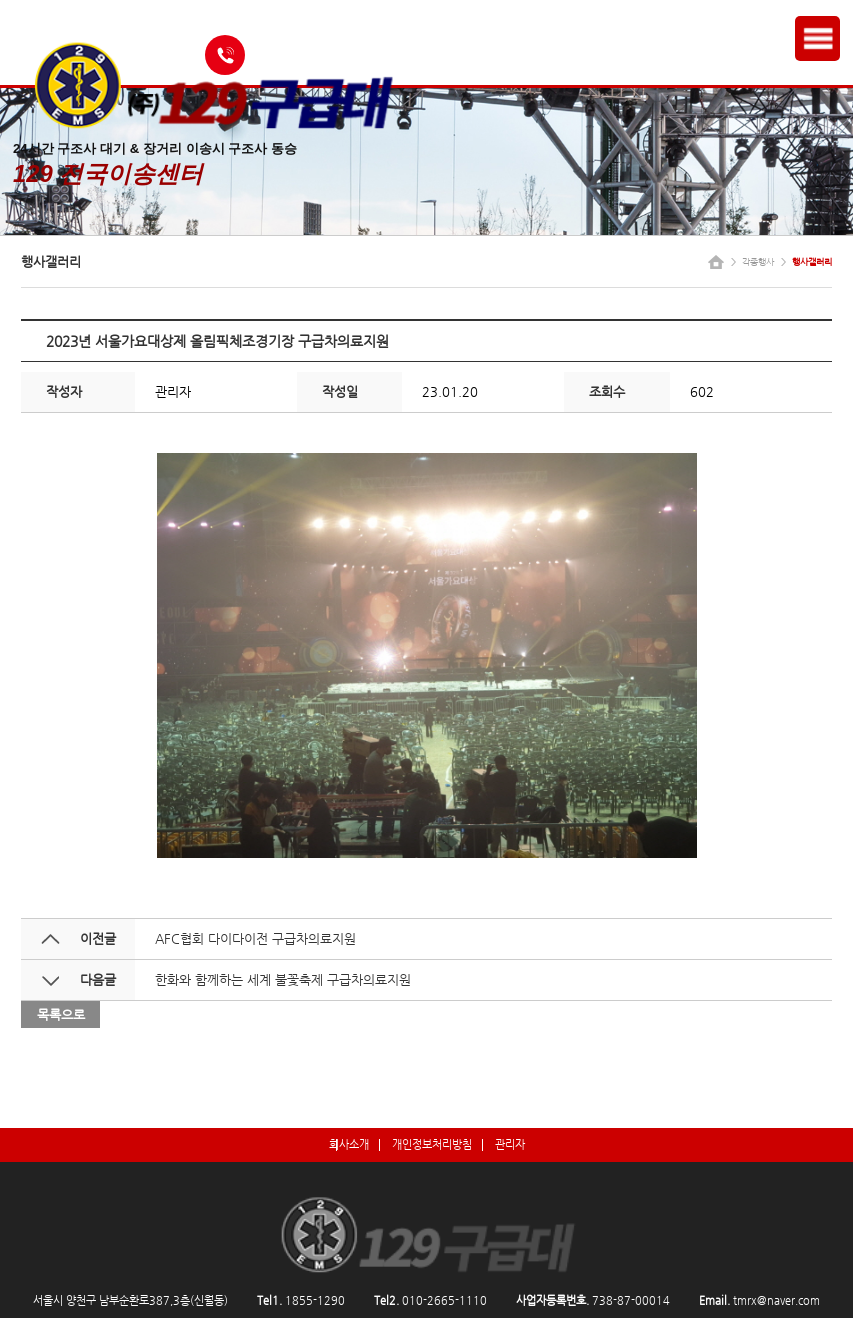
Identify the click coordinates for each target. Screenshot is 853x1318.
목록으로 (61, 1014)
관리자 (510, 1144)
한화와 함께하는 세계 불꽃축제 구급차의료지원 (283, 979)
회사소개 (349, 1144)
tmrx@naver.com (776, 1300)
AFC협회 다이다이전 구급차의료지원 (255, 938)
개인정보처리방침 (432, 1144)
